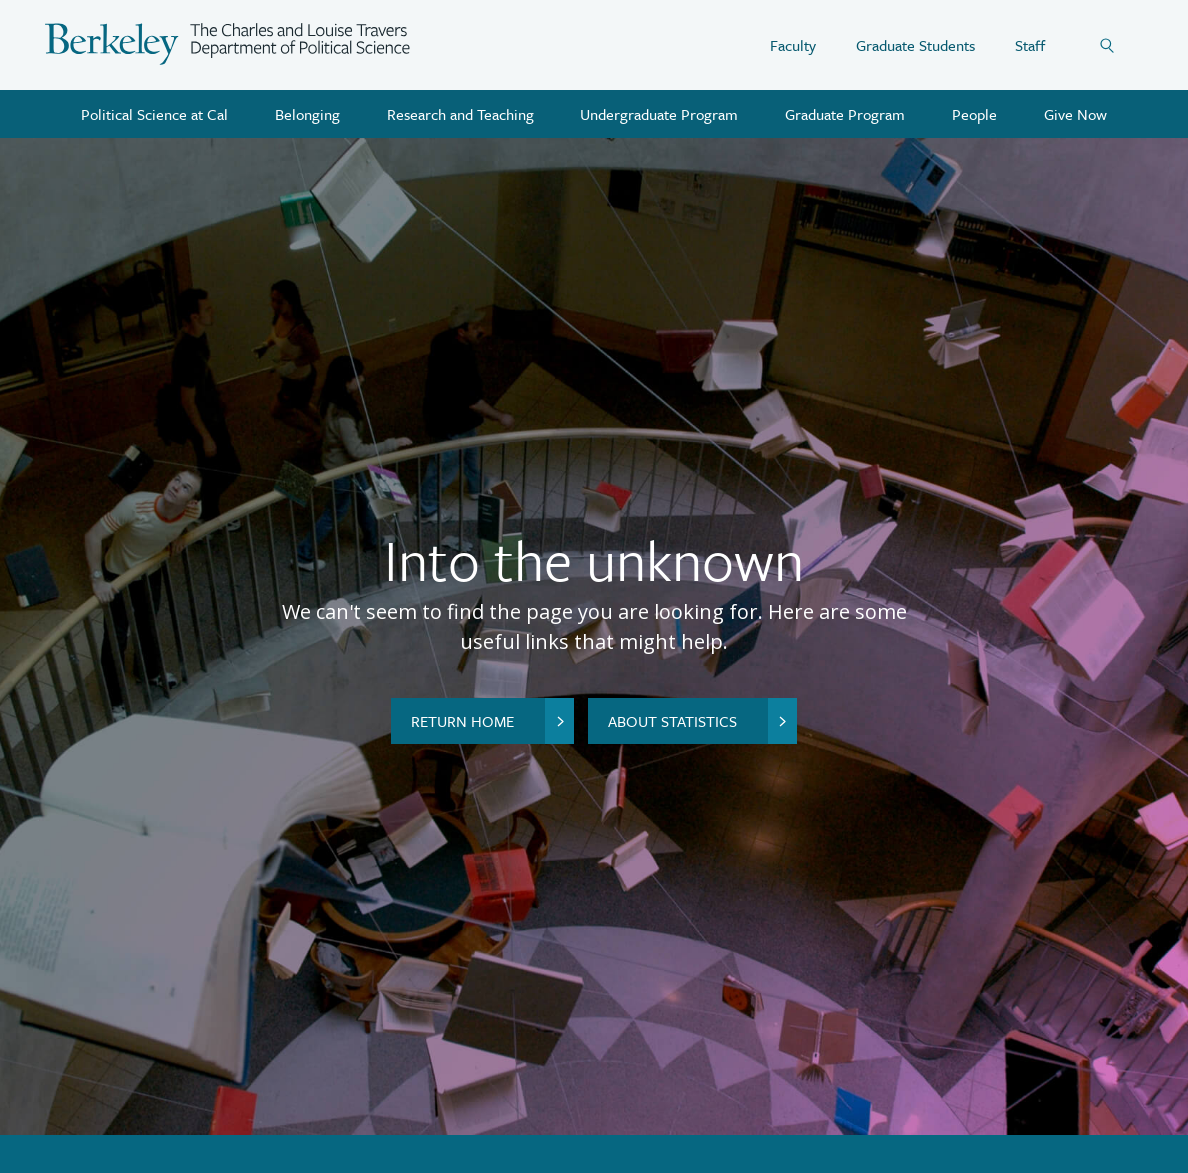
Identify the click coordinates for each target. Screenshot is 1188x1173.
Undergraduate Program (659, 114)
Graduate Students (915, 45)
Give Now (1075, 114)
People (974, 114)
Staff (1030, 45)
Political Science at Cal (154, 114)
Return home (492, 721)
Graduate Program (845, 114)
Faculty (793, 45)
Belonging (307, 114)
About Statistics (702, 721)
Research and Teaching (460, 114)
